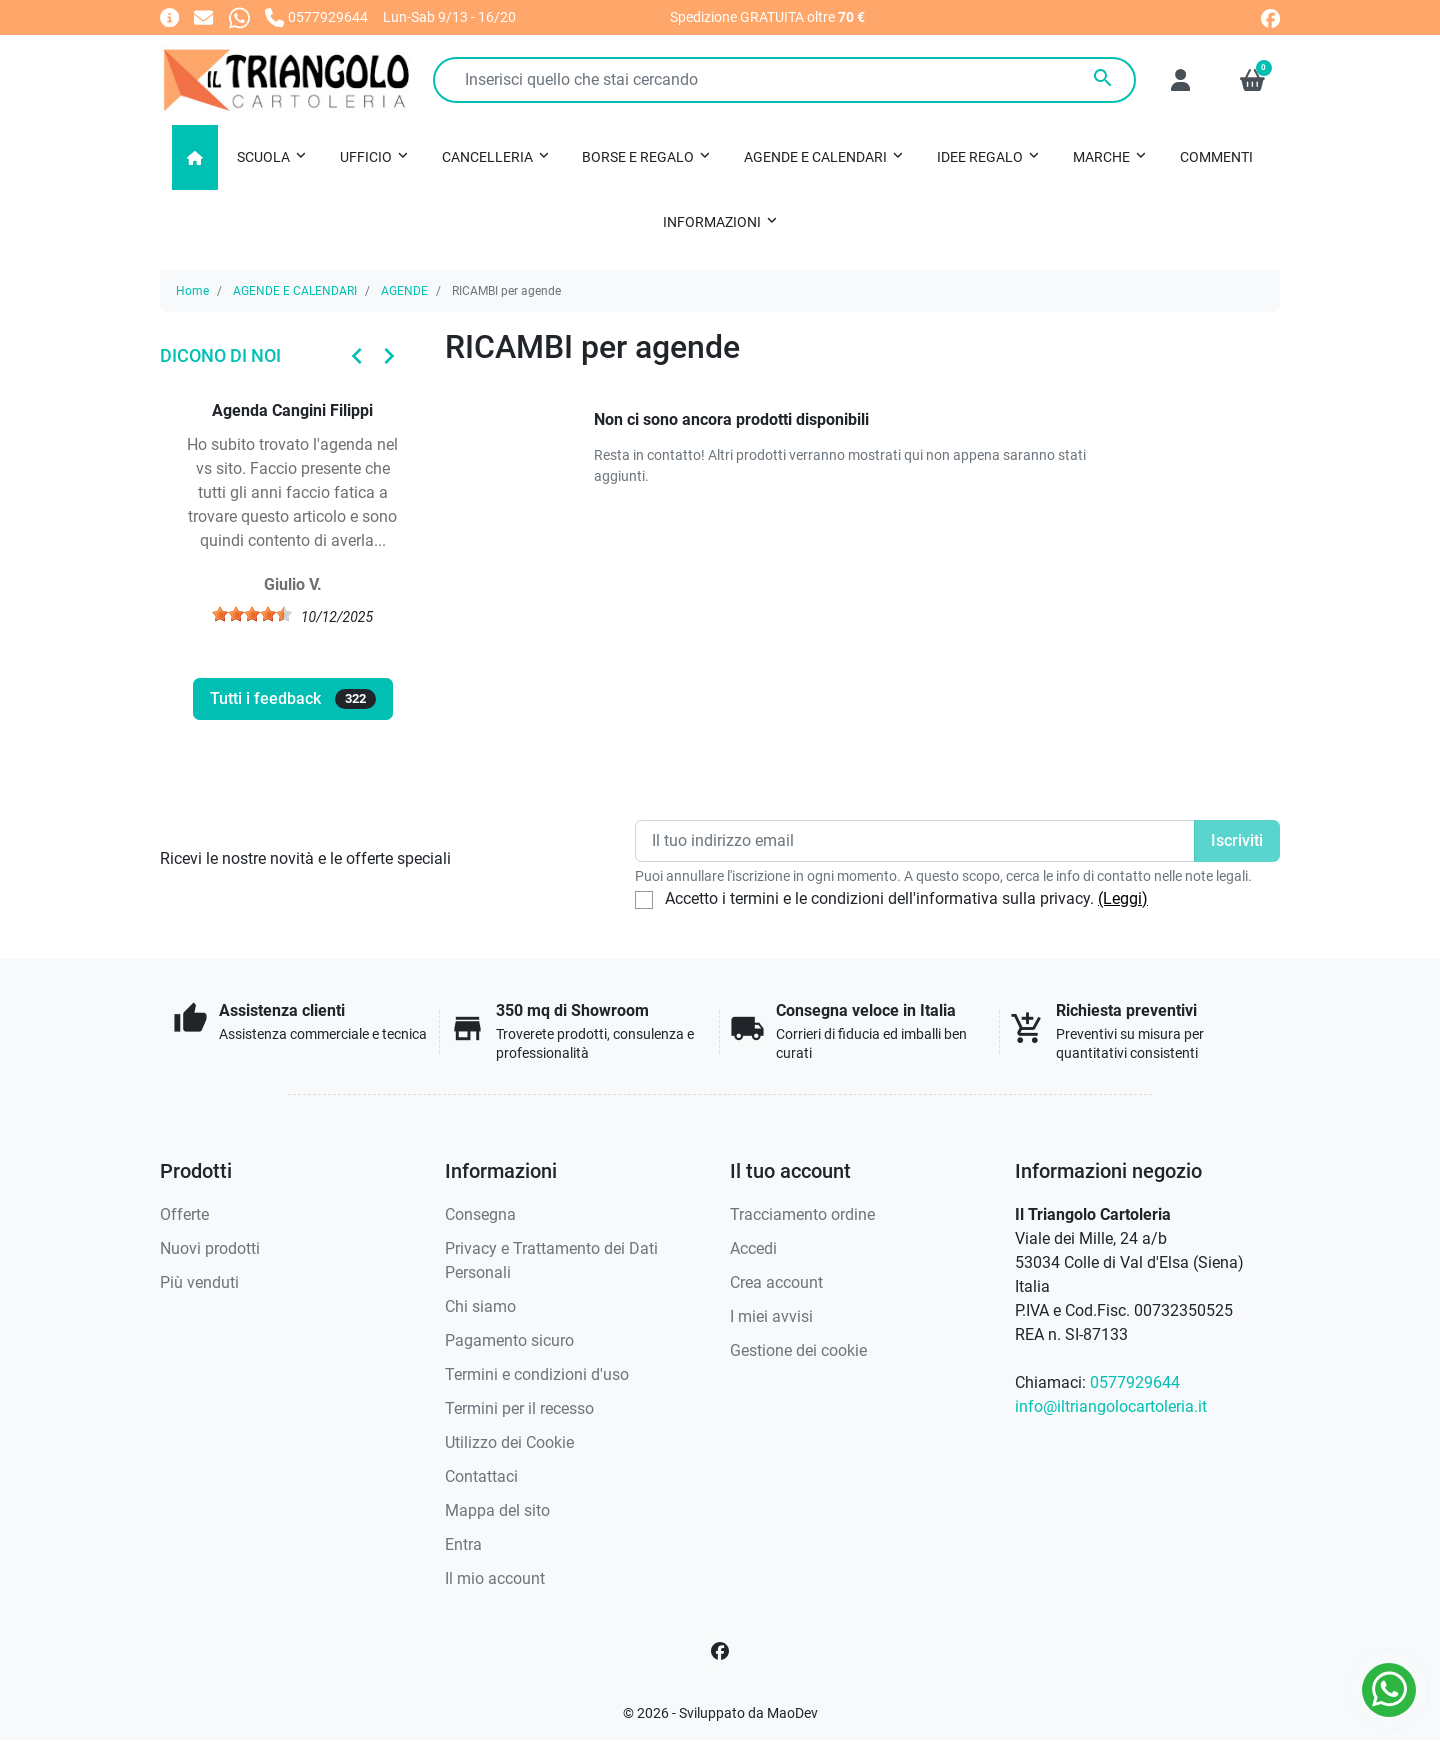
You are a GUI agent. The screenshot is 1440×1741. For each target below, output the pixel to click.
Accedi (753, 1248)
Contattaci (481, 1476)
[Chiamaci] (316, 16)
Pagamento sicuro (509, 1340)
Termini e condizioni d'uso (537, 1374)
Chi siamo (480, 1306)
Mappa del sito (497, 1510)
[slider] (252, 614)
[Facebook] (720, 1651)
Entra (463, 1544)
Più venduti (199, 1282)
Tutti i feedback (293, 699)
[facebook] (1270, 16)
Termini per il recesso (519, 1408)
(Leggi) (1123, 898)
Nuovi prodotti (210, 1248)
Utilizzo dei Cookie (509, 1442)
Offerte (184, 1214)
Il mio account (495, 1578)
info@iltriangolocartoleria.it (1111, 1406)
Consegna (480, 1214)
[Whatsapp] (239, 16)
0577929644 (1135, 1382)
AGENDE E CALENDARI (295, 291)
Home (192, 291)
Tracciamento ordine (802, 1214)
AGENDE (404, 291)
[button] (1252, 80)
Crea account (776, 1282)
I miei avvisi (771, 1316)
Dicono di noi (220, 355)
